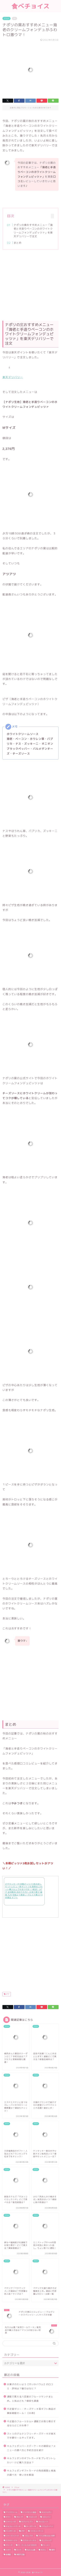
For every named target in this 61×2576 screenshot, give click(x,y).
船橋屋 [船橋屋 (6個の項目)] (8, 2554)
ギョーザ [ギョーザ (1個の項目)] (19, 2517)
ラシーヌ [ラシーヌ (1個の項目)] (9, 2545)
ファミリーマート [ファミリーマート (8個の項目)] (36, 2531)
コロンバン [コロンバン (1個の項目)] (46, 2517)
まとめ (17, 242)
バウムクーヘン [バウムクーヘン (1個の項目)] (47, 2526)
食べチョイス (31, 6)
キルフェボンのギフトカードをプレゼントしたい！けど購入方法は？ (31, 2460)
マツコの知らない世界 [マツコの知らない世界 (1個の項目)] (46, 2536)
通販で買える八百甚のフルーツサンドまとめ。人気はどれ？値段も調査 (30, 2398)
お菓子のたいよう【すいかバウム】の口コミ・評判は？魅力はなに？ (30, 2386)
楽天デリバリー (12, 377)
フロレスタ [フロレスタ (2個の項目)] (29, 2536)
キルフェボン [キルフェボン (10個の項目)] (46, 2512)
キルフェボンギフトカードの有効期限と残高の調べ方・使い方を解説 (31, 2472)
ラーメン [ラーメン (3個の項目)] (46, 2545)
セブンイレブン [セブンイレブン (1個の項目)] (27, 2521)
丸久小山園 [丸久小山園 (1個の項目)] (31, 2550)
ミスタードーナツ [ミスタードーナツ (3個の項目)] (29, 2540)
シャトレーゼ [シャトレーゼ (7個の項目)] (11, 2521)
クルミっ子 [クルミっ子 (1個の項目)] (33, 2517)
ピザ (7, 1994)
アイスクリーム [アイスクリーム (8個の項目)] (11, 2512)
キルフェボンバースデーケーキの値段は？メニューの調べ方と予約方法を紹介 (31, 2448)
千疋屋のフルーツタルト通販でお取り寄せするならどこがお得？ (31, 2423)
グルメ (6, 18)
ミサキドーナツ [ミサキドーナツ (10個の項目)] (11, 2540)
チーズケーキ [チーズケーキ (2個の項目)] (31, 2526)
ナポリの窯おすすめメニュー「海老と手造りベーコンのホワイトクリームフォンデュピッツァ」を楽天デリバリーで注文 (33, 230)
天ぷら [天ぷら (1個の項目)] (43, 2550)
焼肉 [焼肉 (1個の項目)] (53, 2550)
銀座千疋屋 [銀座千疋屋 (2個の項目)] (20, 2554)
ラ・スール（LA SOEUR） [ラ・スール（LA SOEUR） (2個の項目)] (27, 2545)
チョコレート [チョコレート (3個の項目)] (43, 2521)
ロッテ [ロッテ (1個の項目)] (18, 2550)
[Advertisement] (30, 286)
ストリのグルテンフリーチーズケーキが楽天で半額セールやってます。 (31, 2435)
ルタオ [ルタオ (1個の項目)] (8, 2550)
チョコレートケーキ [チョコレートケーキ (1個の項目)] (13, 2526)
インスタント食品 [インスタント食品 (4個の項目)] (29, 2512)
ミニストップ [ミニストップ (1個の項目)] (46, 2540)
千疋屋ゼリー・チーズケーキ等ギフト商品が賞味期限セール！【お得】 (31, 2411)
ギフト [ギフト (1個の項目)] (8, 2517)
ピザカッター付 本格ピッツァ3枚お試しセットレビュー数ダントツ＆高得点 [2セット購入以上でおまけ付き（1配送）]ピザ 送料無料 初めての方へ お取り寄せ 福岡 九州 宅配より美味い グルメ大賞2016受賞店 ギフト (24, 1891)
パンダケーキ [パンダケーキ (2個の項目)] (11, 2531)
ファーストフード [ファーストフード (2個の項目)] (12, 2536)
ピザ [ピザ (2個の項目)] (23, 2531)
